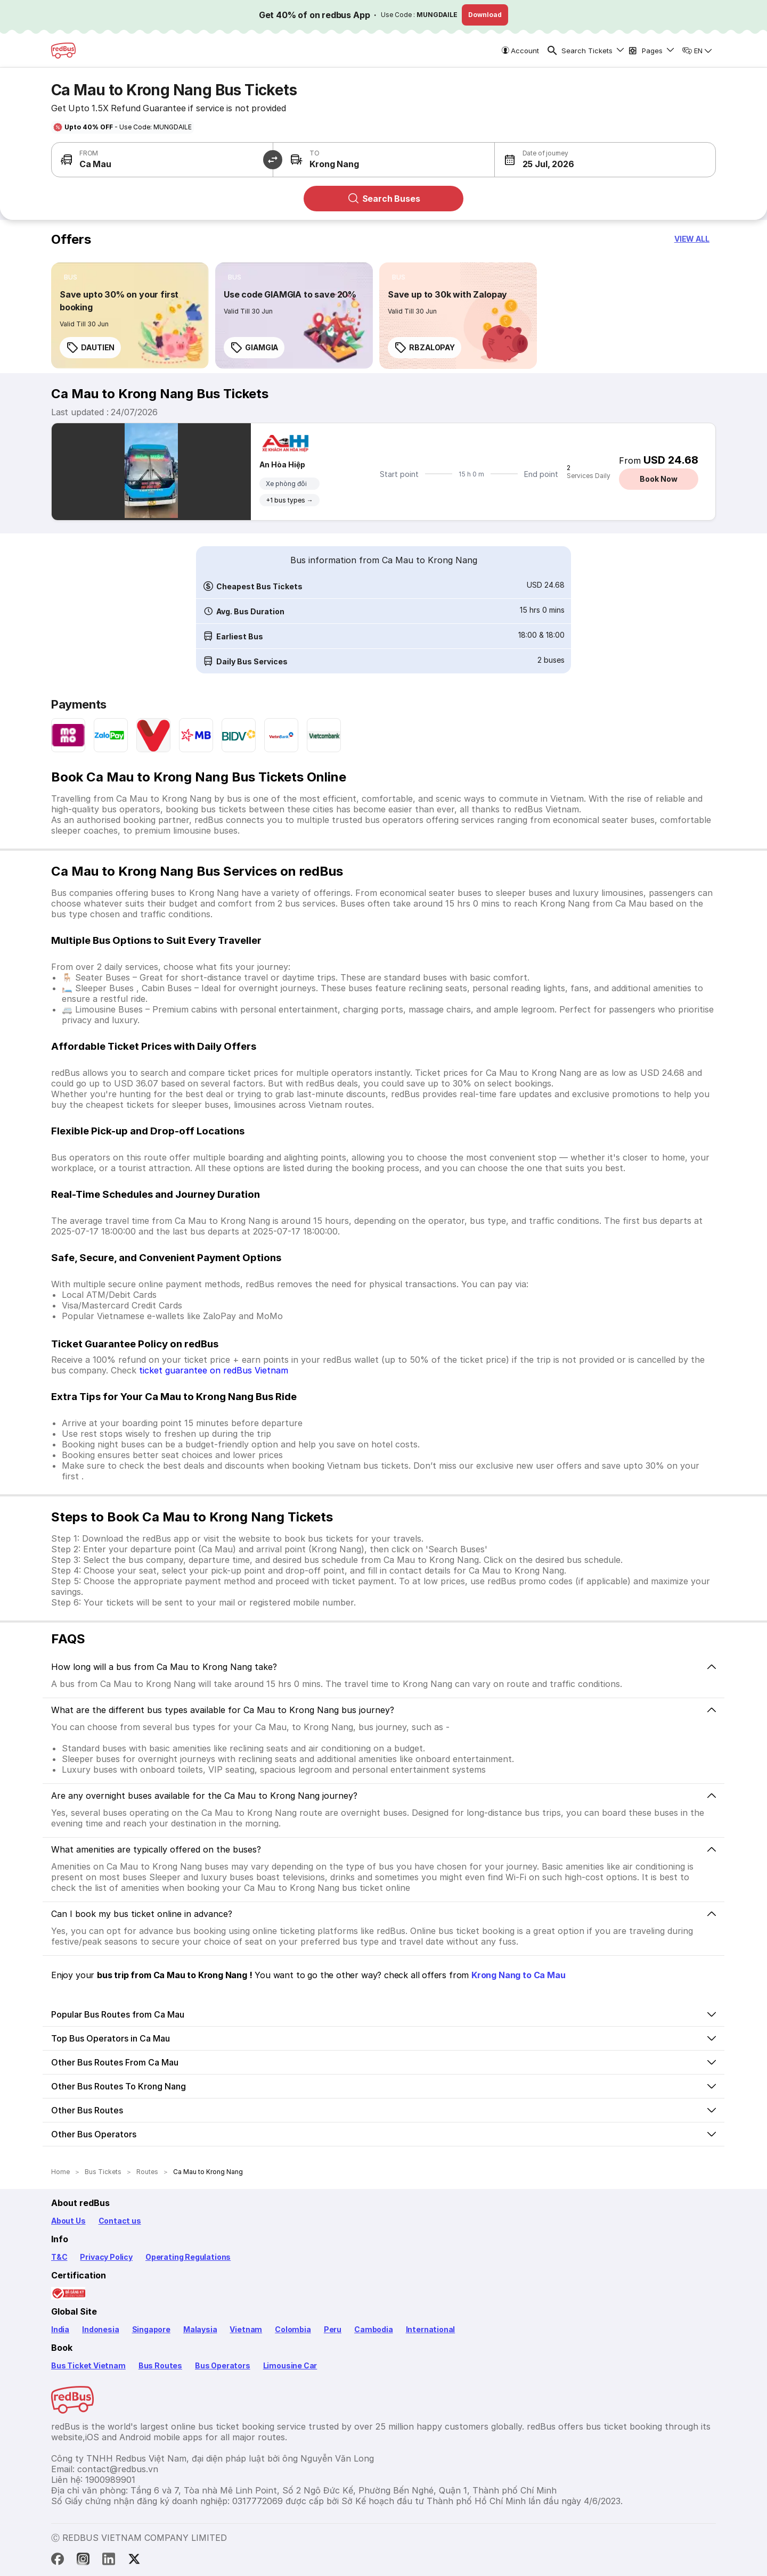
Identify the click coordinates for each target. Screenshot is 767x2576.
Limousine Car (290, 2365)
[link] (130, 315)
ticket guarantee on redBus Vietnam (213, 1370)
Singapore (151, 2329)
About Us (68, 2220)
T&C (59, 2256)
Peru (332, 2329)
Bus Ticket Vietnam (88, 2365)
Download (485, 15)
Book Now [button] (658, 478)
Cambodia (373, 2329)
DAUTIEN (90, 347)
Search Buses (383, 198)
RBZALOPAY (424, 347)
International (430, 2329)
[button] (550, 159)
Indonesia (100, 2329)
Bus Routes (160, 2365)
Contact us (120, 2220)
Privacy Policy (106, 2256)
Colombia (293, 2329)
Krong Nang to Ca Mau (518, 1975)
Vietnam (246, 2329)
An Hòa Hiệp (282, 464)
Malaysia (200, 2329)
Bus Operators (222, 2365)
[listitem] (70, 277)
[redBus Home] (63, 50)
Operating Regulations (188, 2256)
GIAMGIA (254, 347)
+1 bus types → (289, 500)
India (60, 2329)
